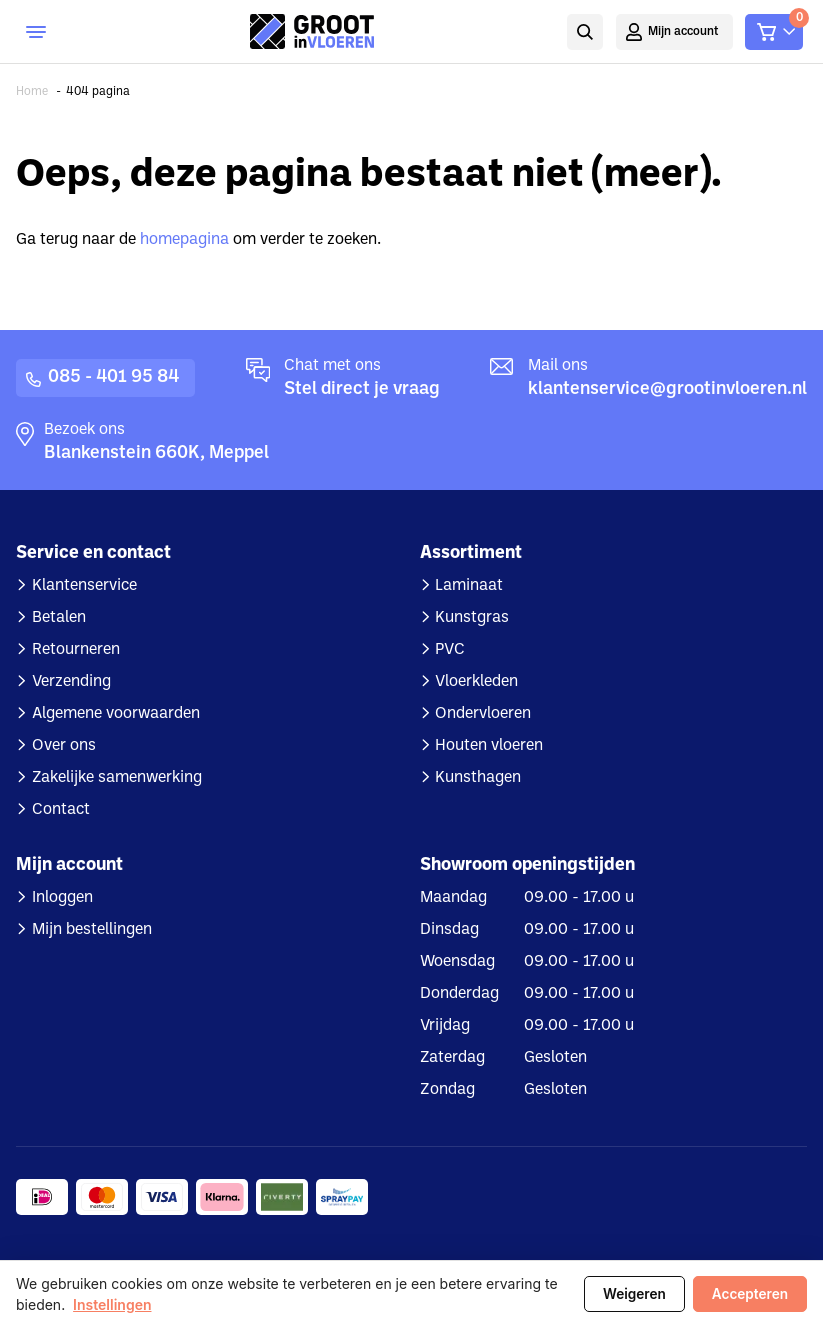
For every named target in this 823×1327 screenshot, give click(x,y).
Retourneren (76, 650)
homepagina (184, 240)
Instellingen (112, 1304)
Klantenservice (84, 586)
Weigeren (634, 1294)
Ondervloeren (483, 714)
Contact (61, 810)
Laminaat (469, 586)
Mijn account (683, 32)
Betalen (59, 618)
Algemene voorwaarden (116, 714)
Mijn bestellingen (92, 930)
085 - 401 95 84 (113, 377)
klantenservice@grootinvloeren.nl (667, 389)
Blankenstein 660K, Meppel (156, 453)
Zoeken (585, 32)
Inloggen (62, 898)
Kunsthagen (478, 778)
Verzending (71, 682)
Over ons (64, 746)
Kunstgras (472, 618)
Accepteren (750, 1294)
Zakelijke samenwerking (117, 778)
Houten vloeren (489, 746)
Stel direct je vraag (362, 389)
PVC (450, 650)
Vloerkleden (476, 682)
